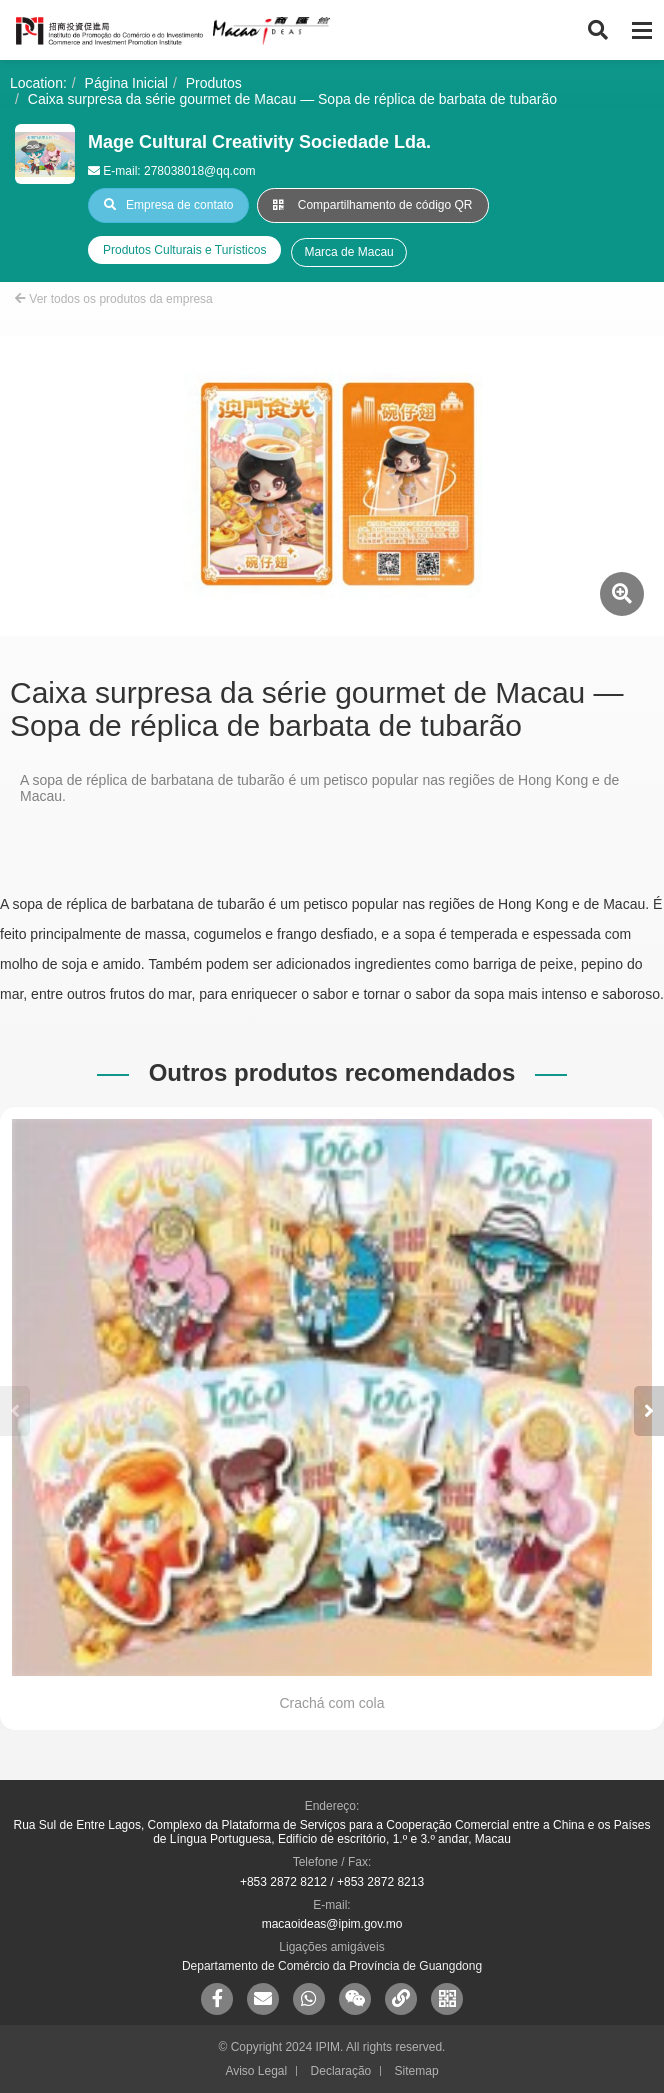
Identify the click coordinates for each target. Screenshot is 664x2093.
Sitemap (417, 2071)
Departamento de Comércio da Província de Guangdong (332, 1966)
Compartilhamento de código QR (372, 205)
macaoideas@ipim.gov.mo (332, 1924)
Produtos (214, 83)
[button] (649, 1411)
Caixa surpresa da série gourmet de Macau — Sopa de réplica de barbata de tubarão (292, 99)
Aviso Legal (256, 2071)
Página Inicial (126, 83)
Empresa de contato (168, 205)
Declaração (341, 2071)
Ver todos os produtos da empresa (114, 299)
